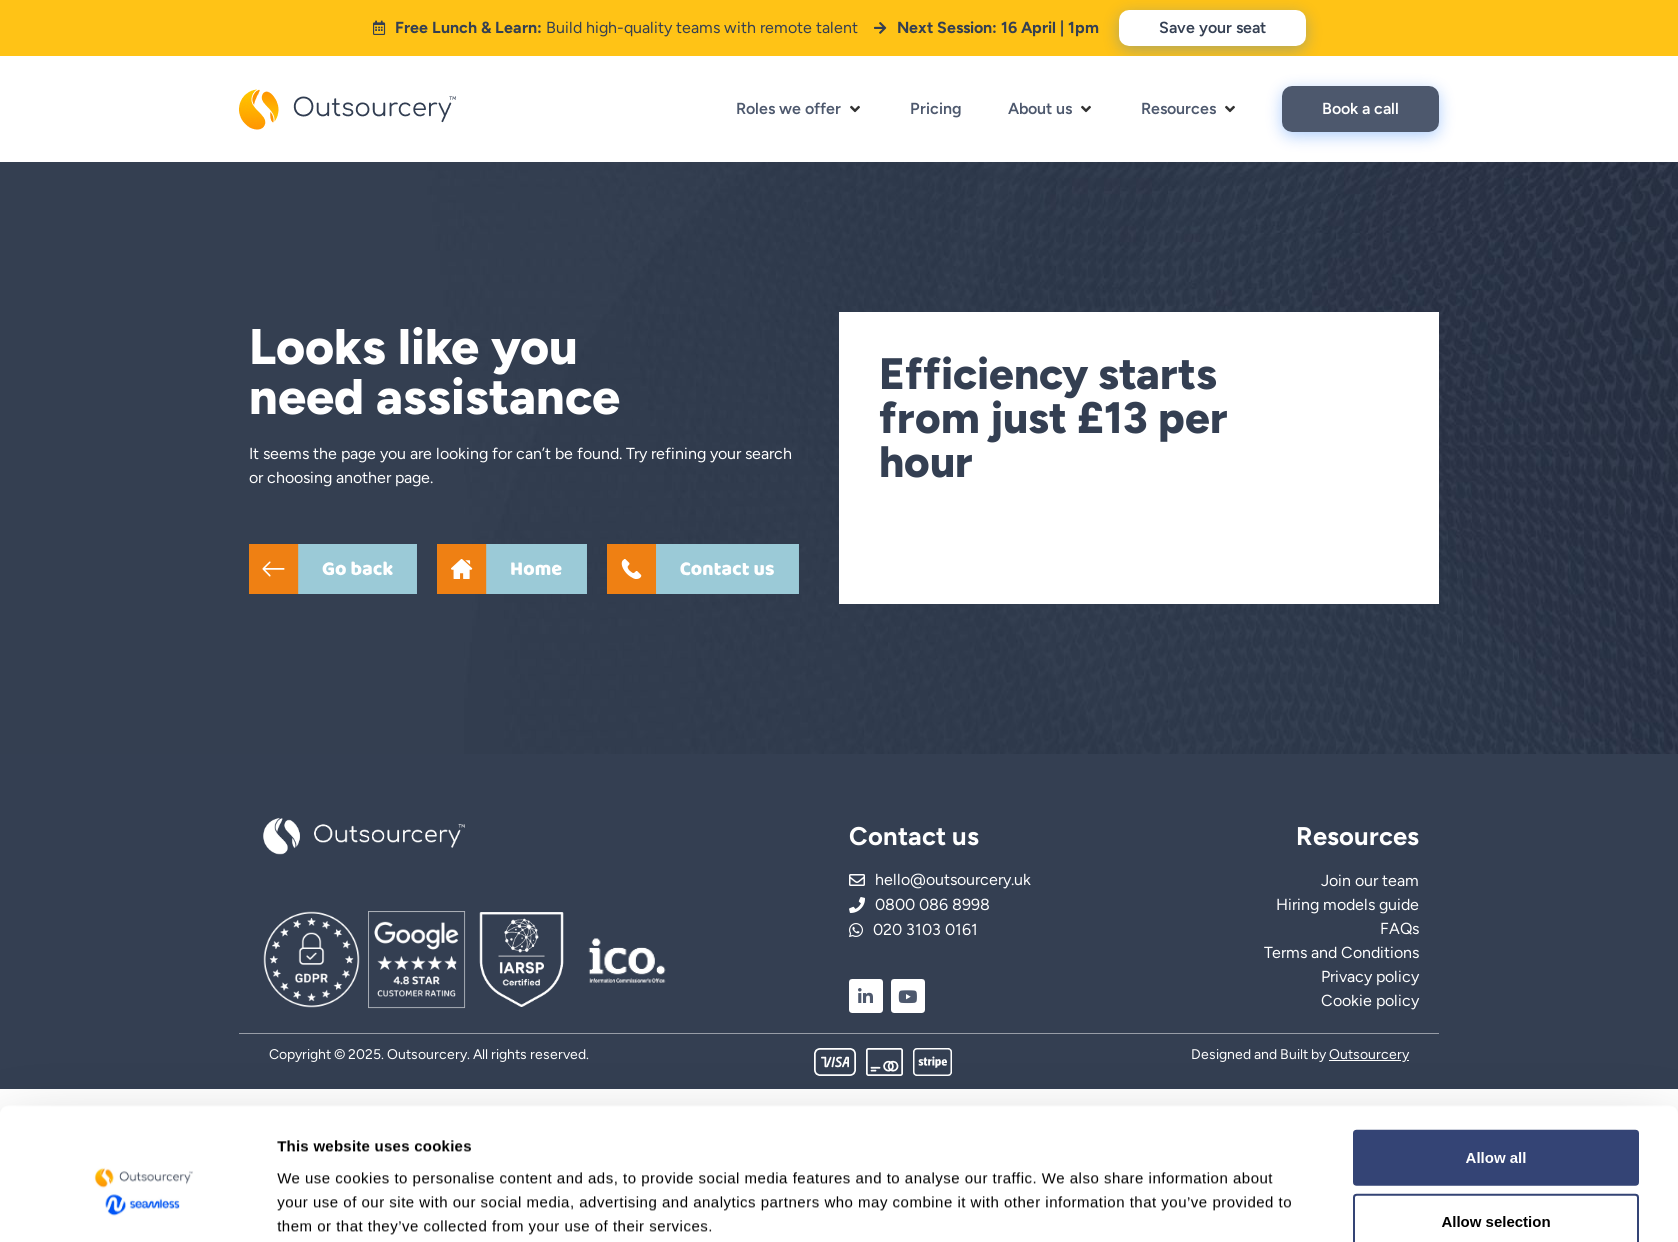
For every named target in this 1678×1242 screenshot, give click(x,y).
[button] (800, 109)
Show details (1064, 737)
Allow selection (1495, 668)
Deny (1496, 732)
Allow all (1496, 604)
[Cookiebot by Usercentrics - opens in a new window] (144, 746)
